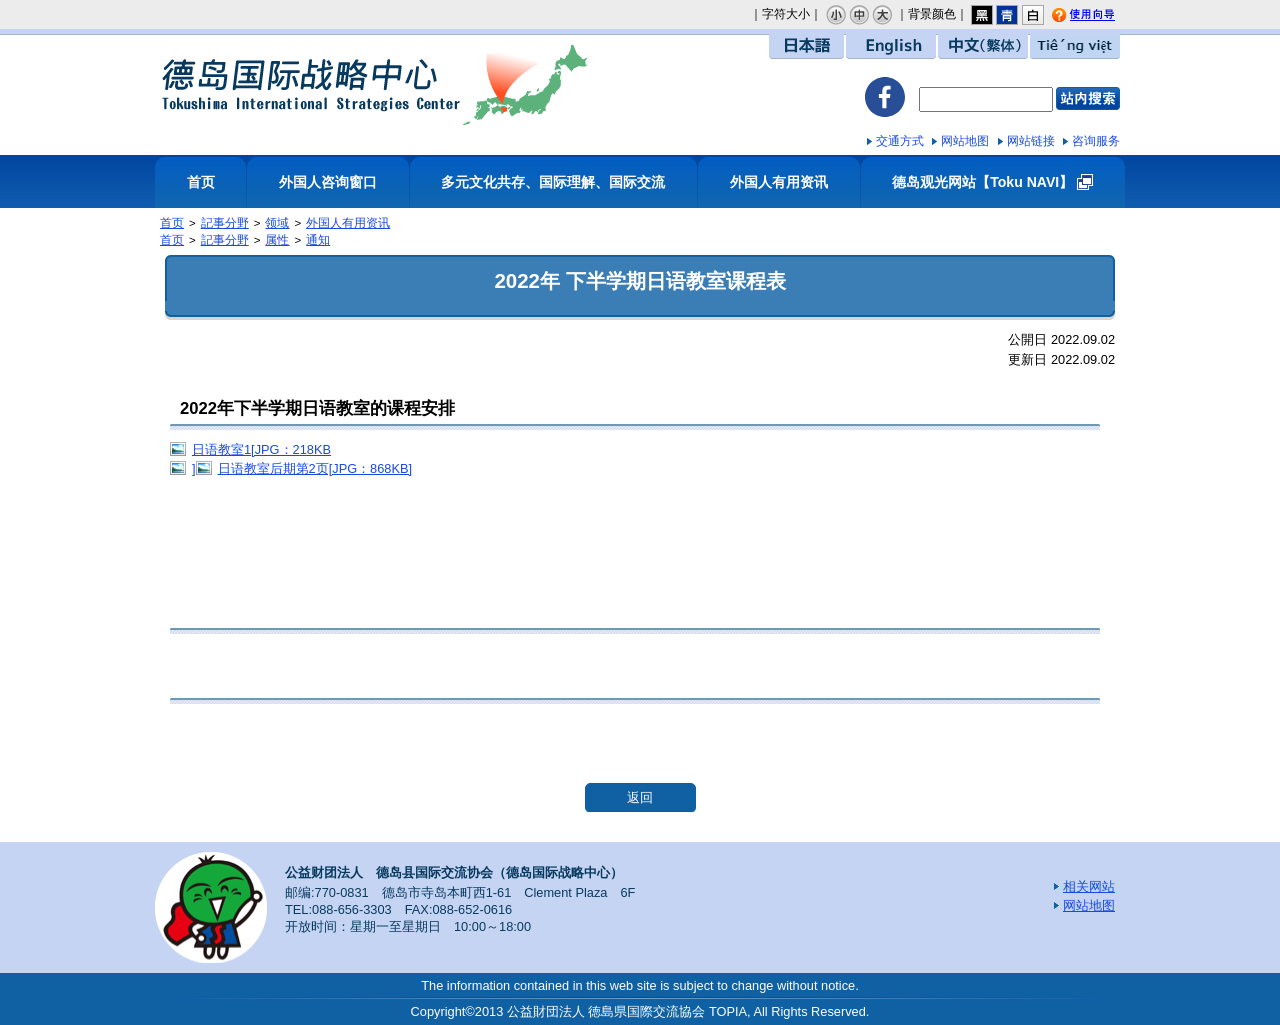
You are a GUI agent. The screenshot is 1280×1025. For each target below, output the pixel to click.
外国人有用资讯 (779, 182)
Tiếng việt (1075, 46)
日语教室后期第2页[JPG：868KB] (315, 468)
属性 (277, 240)
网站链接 (1031, 141)
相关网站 (1089, 886)
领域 (277, 223)
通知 (318, 240)
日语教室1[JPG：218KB (261, 449)
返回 (640, 797)
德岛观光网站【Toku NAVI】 (982, 182)
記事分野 (225, 223)
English (891, 46)
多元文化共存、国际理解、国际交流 (553, 182)
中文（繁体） (983, 46)
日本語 (806, 46)
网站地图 (965, 141)
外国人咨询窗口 (328, 182)
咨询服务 (1096, 141)
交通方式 (900, 141)
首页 (201, 182)
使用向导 (1097, 16)
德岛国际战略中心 (375, 84)
